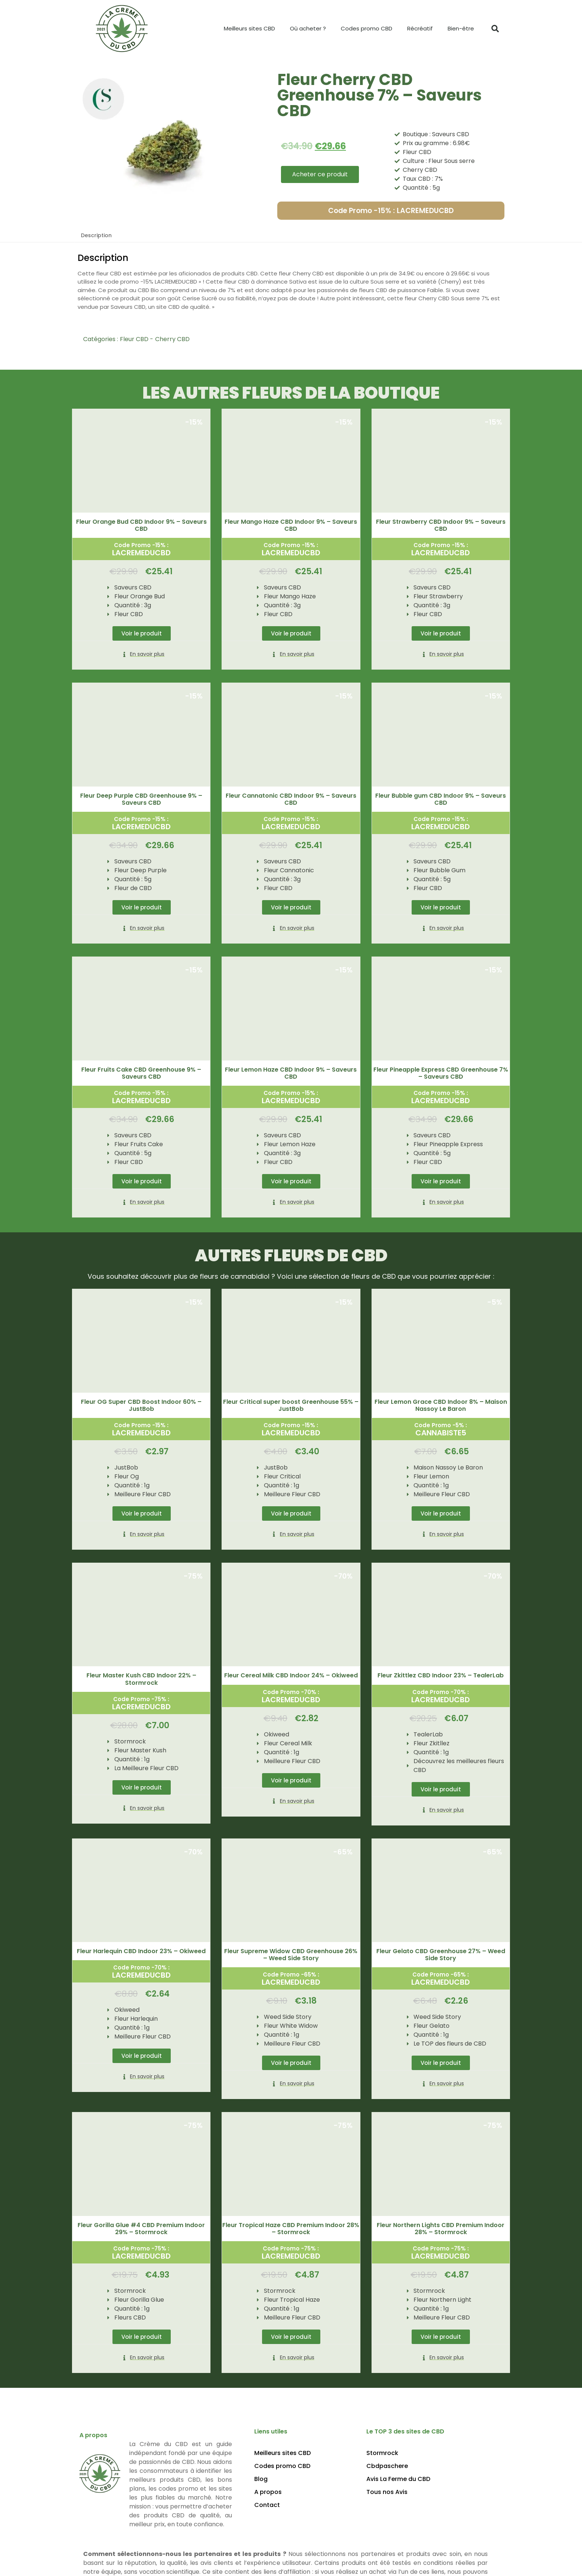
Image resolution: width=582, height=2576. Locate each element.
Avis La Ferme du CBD (398, 2476)
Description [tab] (96, 235)
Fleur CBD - (136, 339)
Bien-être (461, 28)
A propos (268, 2489)
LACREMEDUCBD (141, 552)
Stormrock (382, 2450)
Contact (267, 2502)
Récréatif (420, 28)
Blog (261, 2476)
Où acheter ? (308, 28)
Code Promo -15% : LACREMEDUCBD (391, 211)
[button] (495, 28)
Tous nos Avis (387, 2489)
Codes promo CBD (366, 28)
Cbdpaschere (387, 2463)
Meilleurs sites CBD (249, 28)
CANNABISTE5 (440, 1431)
